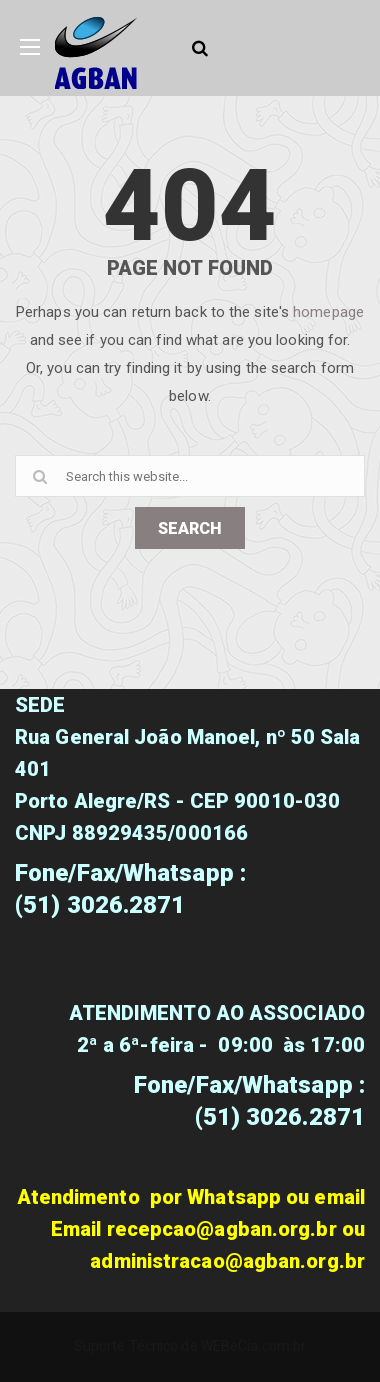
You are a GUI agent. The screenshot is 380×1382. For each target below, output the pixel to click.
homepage (328, 312)
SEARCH (190, 528)
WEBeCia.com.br (253, 1346)
